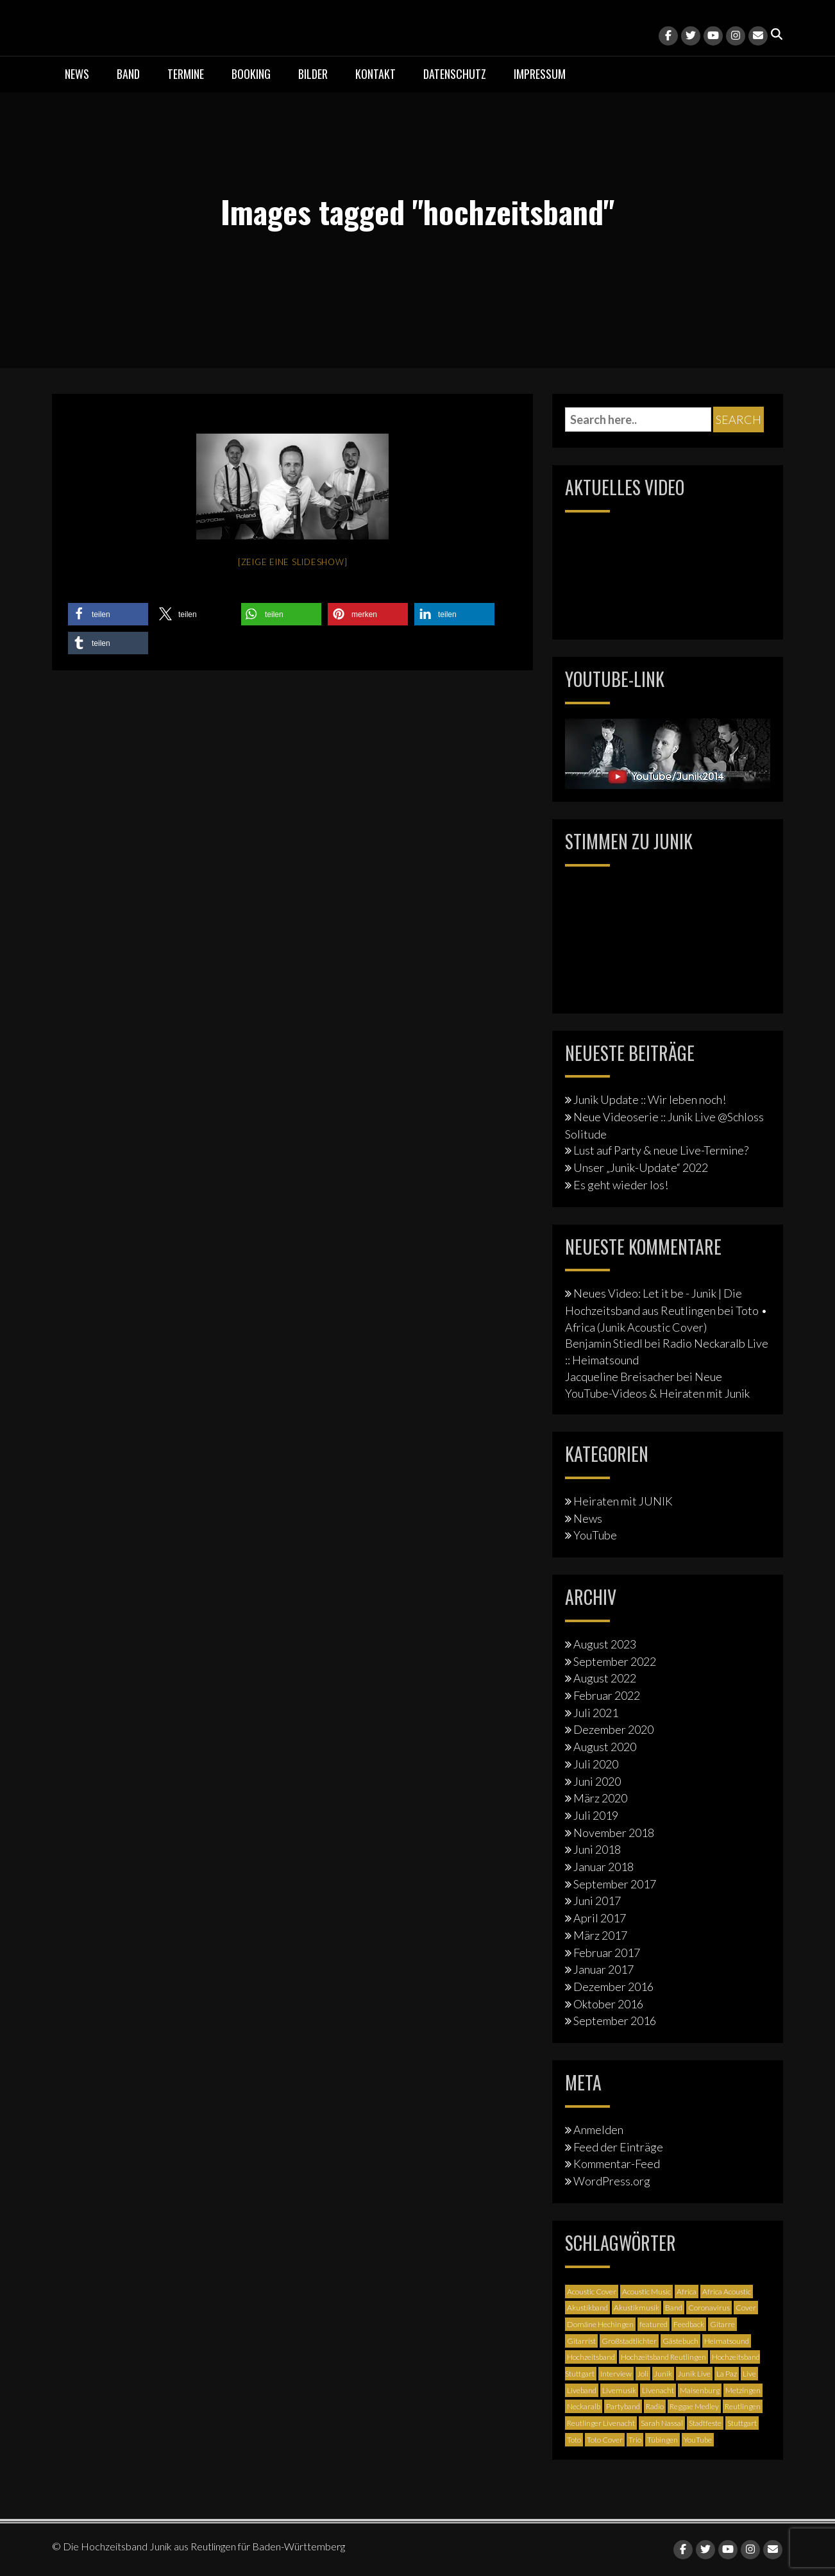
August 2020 (604, 1747)
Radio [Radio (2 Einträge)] (655, 2406)
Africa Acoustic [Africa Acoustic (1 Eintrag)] (726, 2291)
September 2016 (614, 2020)
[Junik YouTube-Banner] (667, 752)
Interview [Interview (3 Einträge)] (616, 2373)
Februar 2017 (606, 1952)
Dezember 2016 (613, 1986)
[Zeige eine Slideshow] (293, 562)
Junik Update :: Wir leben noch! (649, 1099)
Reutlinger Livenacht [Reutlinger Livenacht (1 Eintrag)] (601, 2423)
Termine (185, 73)
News (77, 73)
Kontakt (375, 73)
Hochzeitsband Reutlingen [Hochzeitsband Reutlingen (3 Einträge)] (663, 2357)
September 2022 (614, 1661)
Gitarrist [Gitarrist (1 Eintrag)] (581, 2341)
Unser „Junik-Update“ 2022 (640, 1167)
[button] (108, 614)
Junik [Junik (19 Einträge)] (663, 2373)
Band (128, 73)
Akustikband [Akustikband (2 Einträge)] (587, 2307)
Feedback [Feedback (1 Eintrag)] (688, 2324)
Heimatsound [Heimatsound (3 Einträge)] (726, 2341)
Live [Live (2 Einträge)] (749, 2373)
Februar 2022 (606, 1695)
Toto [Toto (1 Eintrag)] (574, 2440)
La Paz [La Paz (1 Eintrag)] (726, 2373)
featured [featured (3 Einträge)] (653, 2324)
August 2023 (604, 1644)
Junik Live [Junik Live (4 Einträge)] (694, 2373)
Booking (251, 73)
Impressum (540, 73)
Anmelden (598, 2130)
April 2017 (599, 1918)
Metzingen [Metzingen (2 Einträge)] (743, 2390)
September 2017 (614, 1884)
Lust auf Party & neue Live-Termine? (660, 1150)
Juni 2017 (597, 1901)
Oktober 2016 (608, 2004)
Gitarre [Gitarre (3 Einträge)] (722, 2324)
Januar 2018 (603, 1867)
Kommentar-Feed (616, 2164)
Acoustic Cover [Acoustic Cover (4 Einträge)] (591, 2291)
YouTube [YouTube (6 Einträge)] (698, 2440)
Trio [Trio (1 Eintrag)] (634, 2440)
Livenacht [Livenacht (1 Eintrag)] (658, 2390)
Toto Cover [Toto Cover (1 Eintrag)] (605, 2440)
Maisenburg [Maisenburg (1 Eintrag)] (700, 2390)
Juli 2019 (595, 1815)
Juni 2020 (597, 1781)
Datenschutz (454, 73)
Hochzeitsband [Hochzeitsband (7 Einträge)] (591, 2357)
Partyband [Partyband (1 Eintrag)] (623, 2406)
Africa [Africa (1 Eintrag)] (686, 2291)
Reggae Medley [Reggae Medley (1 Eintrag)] (694, 2406)
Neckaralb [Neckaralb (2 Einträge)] (583, 2406)
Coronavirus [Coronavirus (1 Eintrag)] (709, 2307)
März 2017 (600, 1935)
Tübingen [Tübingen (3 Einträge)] (662, 2440)
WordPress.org (611, 2181)
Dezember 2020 (613, 1729)
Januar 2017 (603, 1969)
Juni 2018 (597, 1849)
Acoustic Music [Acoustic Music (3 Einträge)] (646, 2291)
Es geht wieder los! (620, 1185)
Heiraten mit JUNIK (623, 1501)
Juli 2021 (595, 1713)
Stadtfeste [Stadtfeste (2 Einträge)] (705, 2423)
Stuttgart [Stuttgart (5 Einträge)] (742, 2423)
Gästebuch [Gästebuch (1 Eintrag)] (680, 2341)
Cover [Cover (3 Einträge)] (746, 2307)
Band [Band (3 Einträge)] (673, 2307)
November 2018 (613, 1833)
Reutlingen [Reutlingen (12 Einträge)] (743, 2406)
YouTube (595, 1535)
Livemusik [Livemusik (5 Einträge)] (619, 2390)
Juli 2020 (595, 1764)
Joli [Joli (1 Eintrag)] (642, 2373)
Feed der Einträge (618, 2147)
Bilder (313, 73)
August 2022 (604, 1678)
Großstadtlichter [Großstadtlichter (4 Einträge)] (629, 2341)
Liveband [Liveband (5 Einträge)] (581, 2390)
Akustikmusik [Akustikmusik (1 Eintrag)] (636, 2307)
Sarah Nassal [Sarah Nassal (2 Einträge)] (662, 2423)
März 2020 (600, 1798)
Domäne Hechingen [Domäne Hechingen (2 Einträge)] (600, 2324)
